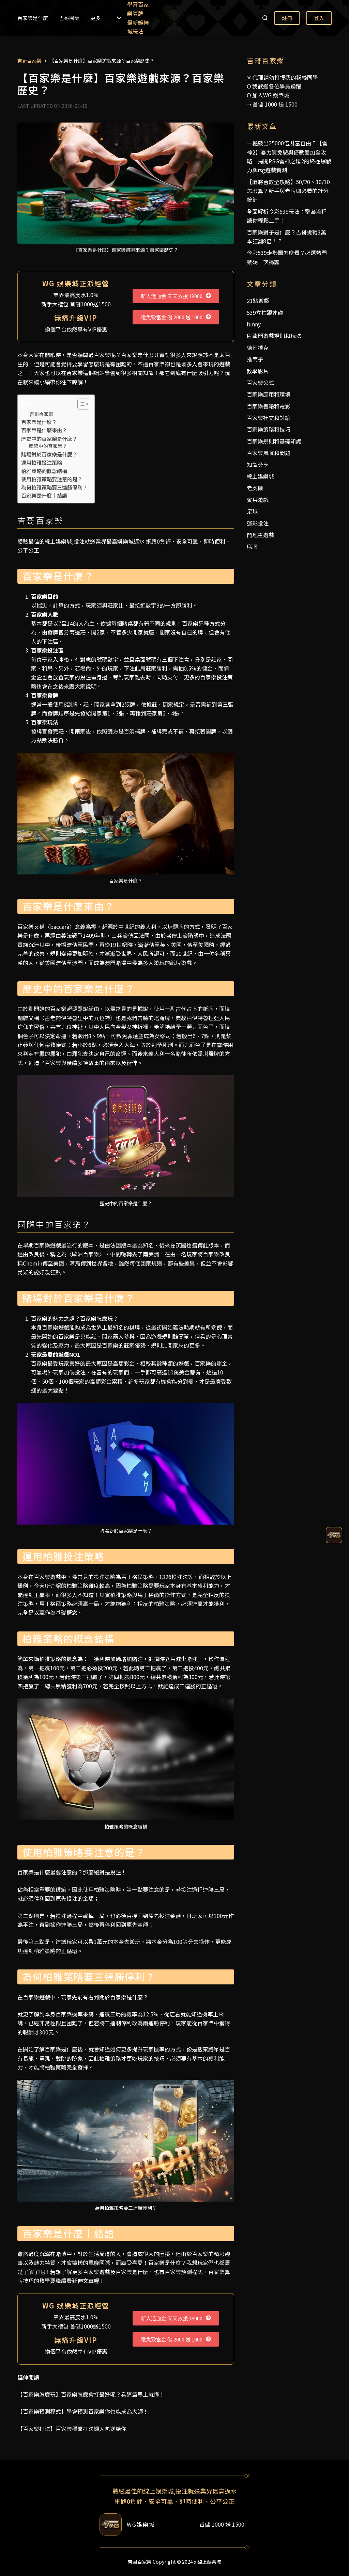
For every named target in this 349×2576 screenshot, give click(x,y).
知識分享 (258, 465)
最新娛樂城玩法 (138, 26)
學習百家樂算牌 (138, 8)
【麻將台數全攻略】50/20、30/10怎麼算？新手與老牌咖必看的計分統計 (288, 191)
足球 (252, 511)
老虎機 (255, 488)
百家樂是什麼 (32, 17)
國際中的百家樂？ (48, 446)
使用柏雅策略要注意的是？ (51, 479)
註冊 (287, 17)
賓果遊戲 (258, 500)
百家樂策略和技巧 (268, 429)
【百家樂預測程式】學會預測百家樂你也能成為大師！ (82, 2411)
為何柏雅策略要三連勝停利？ (54, 487)
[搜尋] (265, 17)
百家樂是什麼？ (39, 422)
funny (254, 324)
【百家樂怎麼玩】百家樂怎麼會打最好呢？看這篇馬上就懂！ (91, 2394)
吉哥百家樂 (41, 414)
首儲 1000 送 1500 (275, 104)
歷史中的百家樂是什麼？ (49, 438)
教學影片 (258, 371)
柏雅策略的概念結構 (44, 471)
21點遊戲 (258, 300)
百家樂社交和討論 (268, 418)
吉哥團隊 (69, 17)
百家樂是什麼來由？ (44, 430)
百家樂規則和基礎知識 (274, 441)
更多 (106, 17)
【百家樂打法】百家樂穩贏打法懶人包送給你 (71, 2429)
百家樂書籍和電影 (268, 406)
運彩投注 (258, 523)
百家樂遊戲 (96, 2272)
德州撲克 (258, 347)
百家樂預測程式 (184, 2272)
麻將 (252, 546)
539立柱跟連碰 (265, 312)
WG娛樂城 (141, 2524)
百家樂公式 (260, 383)
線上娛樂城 (260, 476)
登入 (319, 17)
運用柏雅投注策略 (41, 462)
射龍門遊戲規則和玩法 (274, 336)
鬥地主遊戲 (260, 535)
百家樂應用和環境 (268, 394)
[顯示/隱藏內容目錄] (80, 404)
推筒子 (255, 359)
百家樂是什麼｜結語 (44, 495)
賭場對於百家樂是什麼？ (49, 454)
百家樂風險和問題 (268, 453)
